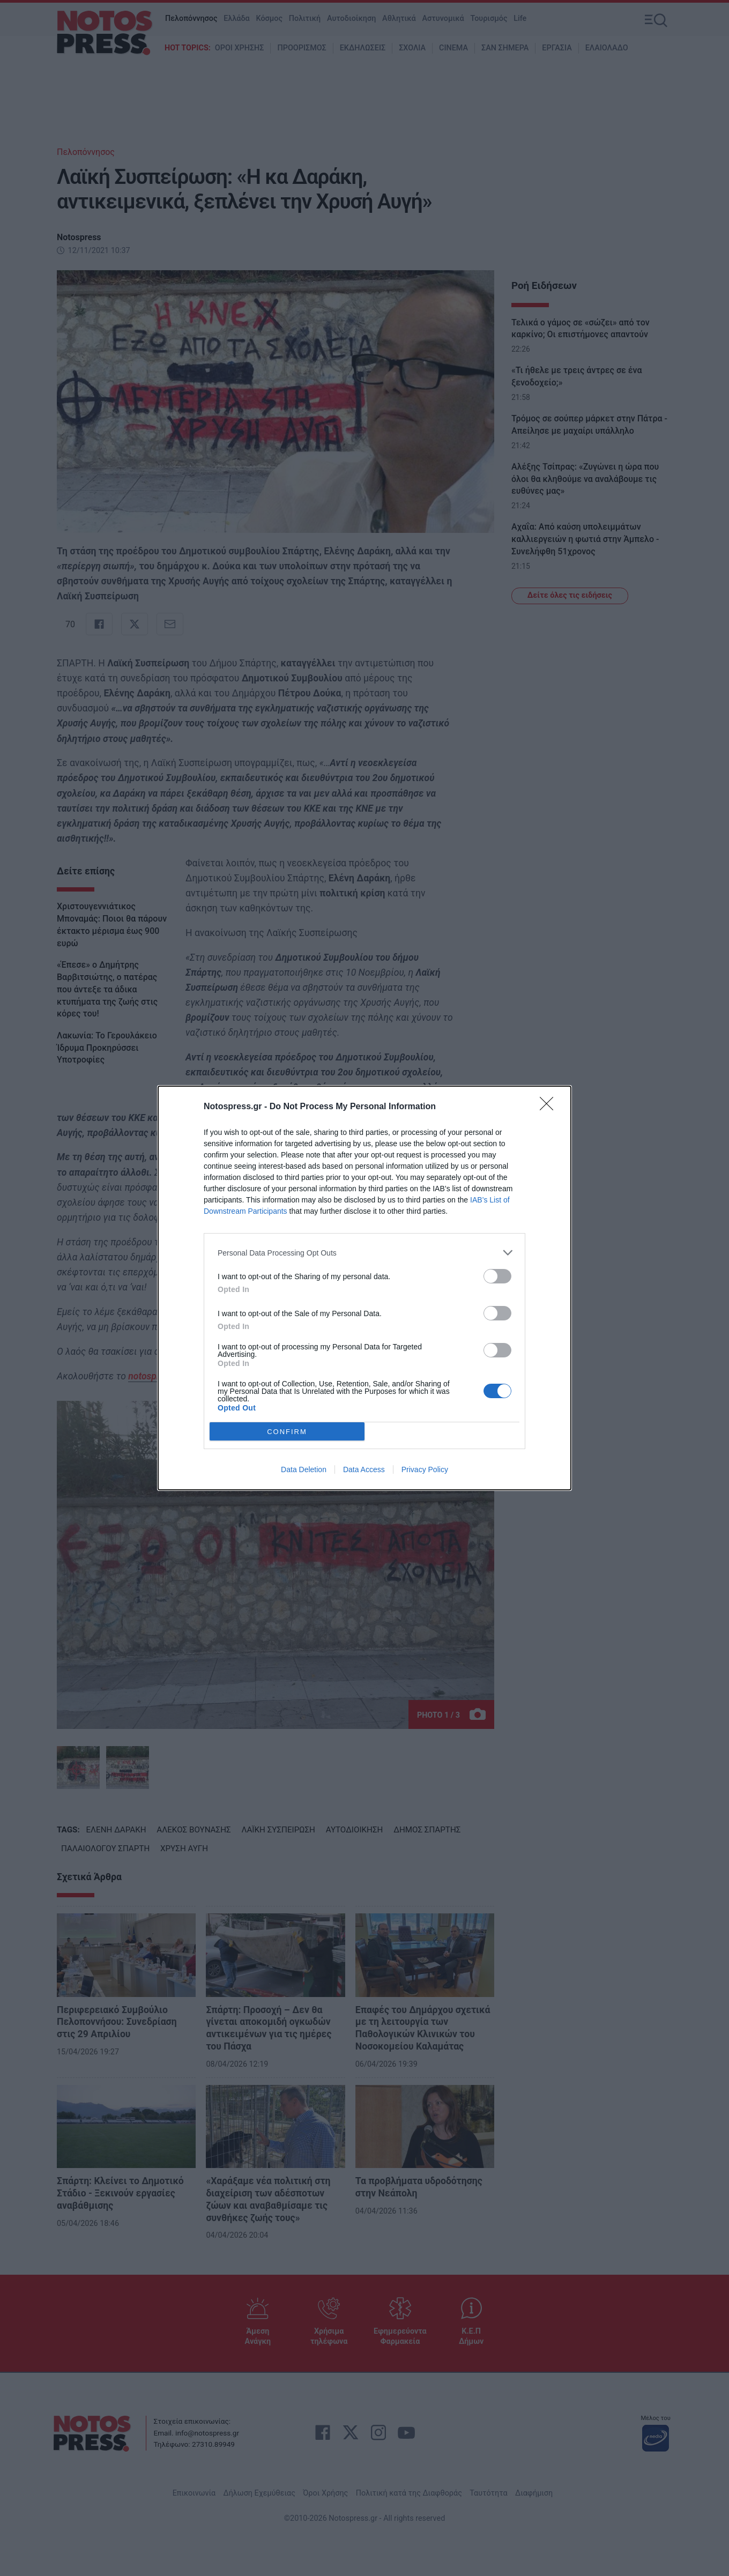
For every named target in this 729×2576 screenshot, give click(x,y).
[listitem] (364, 1252)
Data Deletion (303, 1469)
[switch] (497, 1276)
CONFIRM (287, 1432)
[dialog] (364, 1288)
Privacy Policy (424, 1469)
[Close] (550, 1107)
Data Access (364, 1469)
